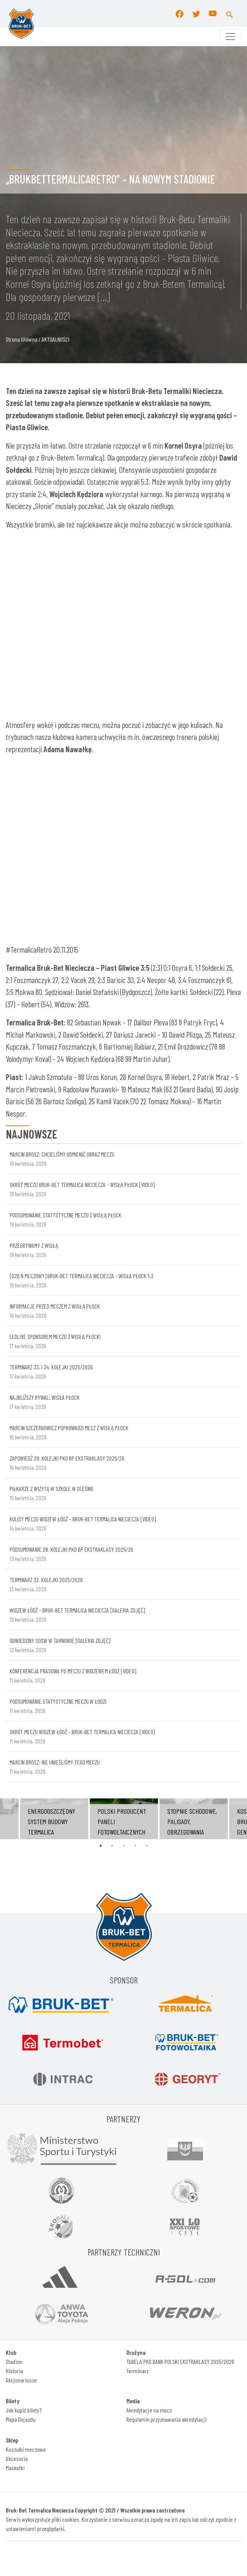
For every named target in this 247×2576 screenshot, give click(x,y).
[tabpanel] (124, 1819)
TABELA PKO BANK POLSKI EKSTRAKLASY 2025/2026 (180, 2361)
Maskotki (15, 2467)
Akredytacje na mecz (149, 2410)
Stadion (14, 2361)
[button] (230, 13)
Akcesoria (17, 2458)
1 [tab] (100, 1846)
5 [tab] (147, 1846)
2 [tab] (112, 1846)
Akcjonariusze (21, 2380)
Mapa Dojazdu (20, 2419)
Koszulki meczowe (26, 2449)
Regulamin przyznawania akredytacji (166, 2419)
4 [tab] (135, 1846)
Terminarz (137, 2370)
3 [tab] (124, 1846)
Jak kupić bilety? (24, 2410)
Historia (14, 2370)
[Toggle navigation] (230, 36)
